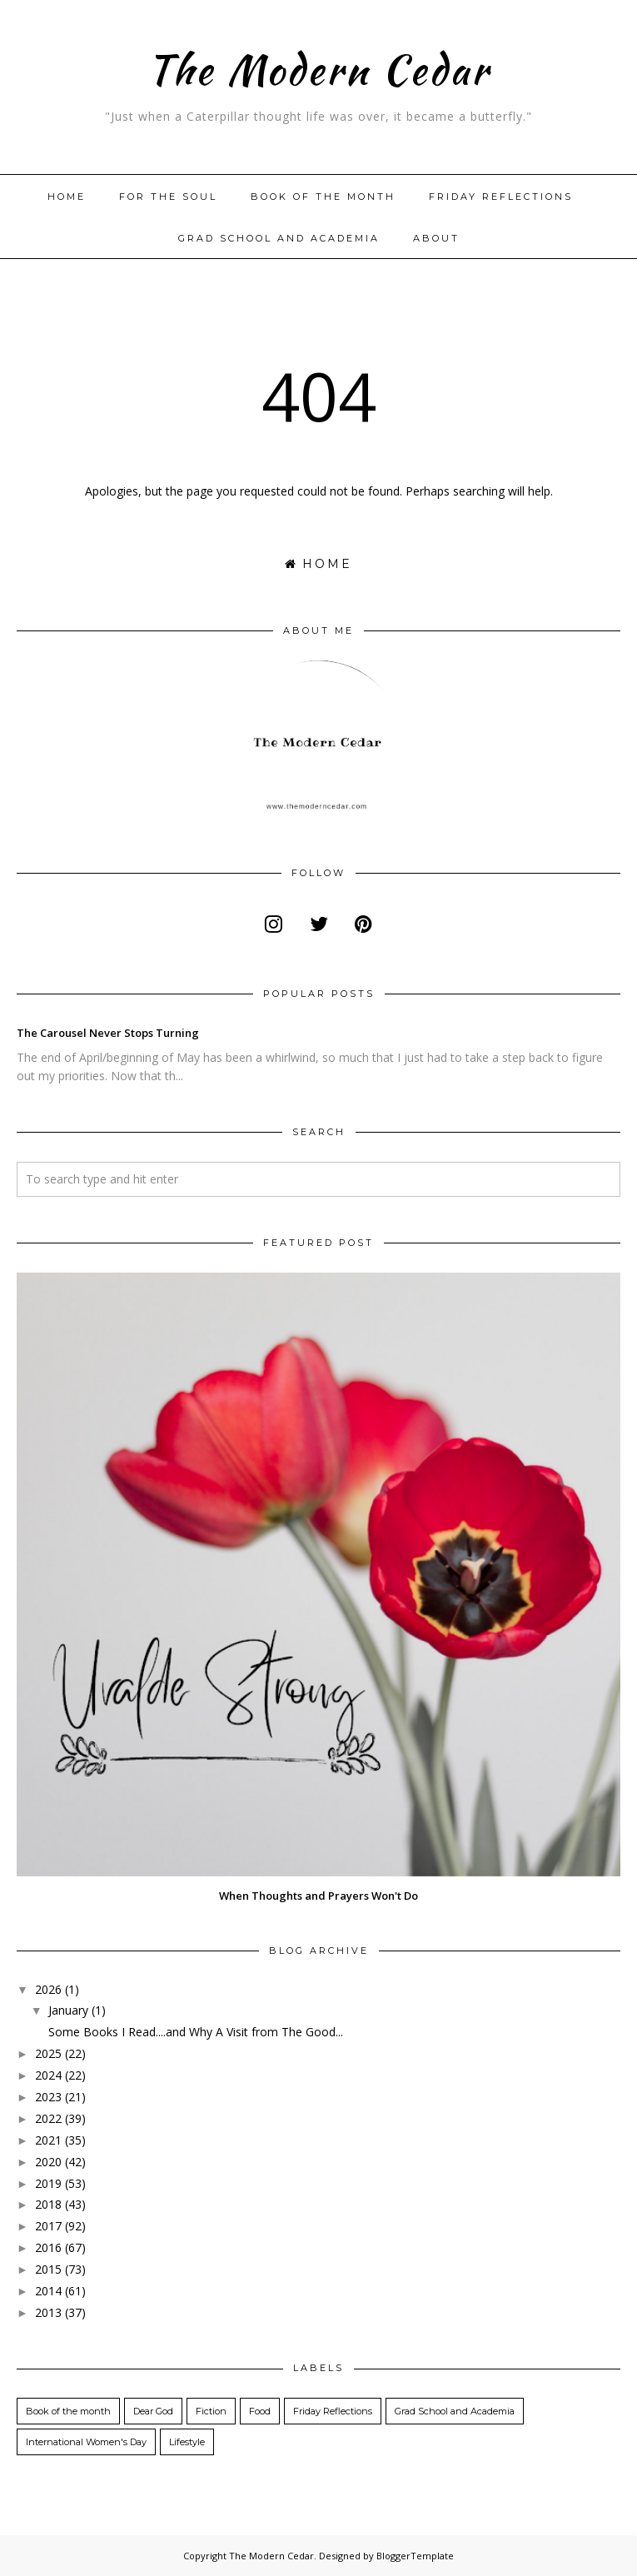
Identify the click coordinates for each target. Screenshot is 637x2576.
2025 (48, 2053)
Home (66, 196)
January (68, 2010)
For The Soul (168, 196)
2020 (48, 2162)
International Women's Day (86, 2442)
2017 (48, 2226)
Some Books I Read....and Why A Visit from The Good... (195, 2032)
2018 (48, 2204)
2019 (48, 2183)
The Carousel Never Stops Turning (108, 1032)
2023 (48, 2097)
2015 (48, 2269)
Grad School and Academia (279, 238)
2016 (48, 2247)
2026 (48, 1989)
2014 (48, 2291)
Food (260, 2411)
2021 (48, 2140)
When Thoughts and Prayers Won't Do (318, 1895)
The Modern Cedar (318, 66)
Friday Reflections (501, 196)
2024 (48, 2075)
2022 (48, 2118)
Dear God (153, 2411)
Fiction (211, 2411)
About (436, 238)
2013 (48, 2312)
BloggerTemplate (415, 2555)
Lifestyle (187, 2442)
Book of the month (323, 196)
